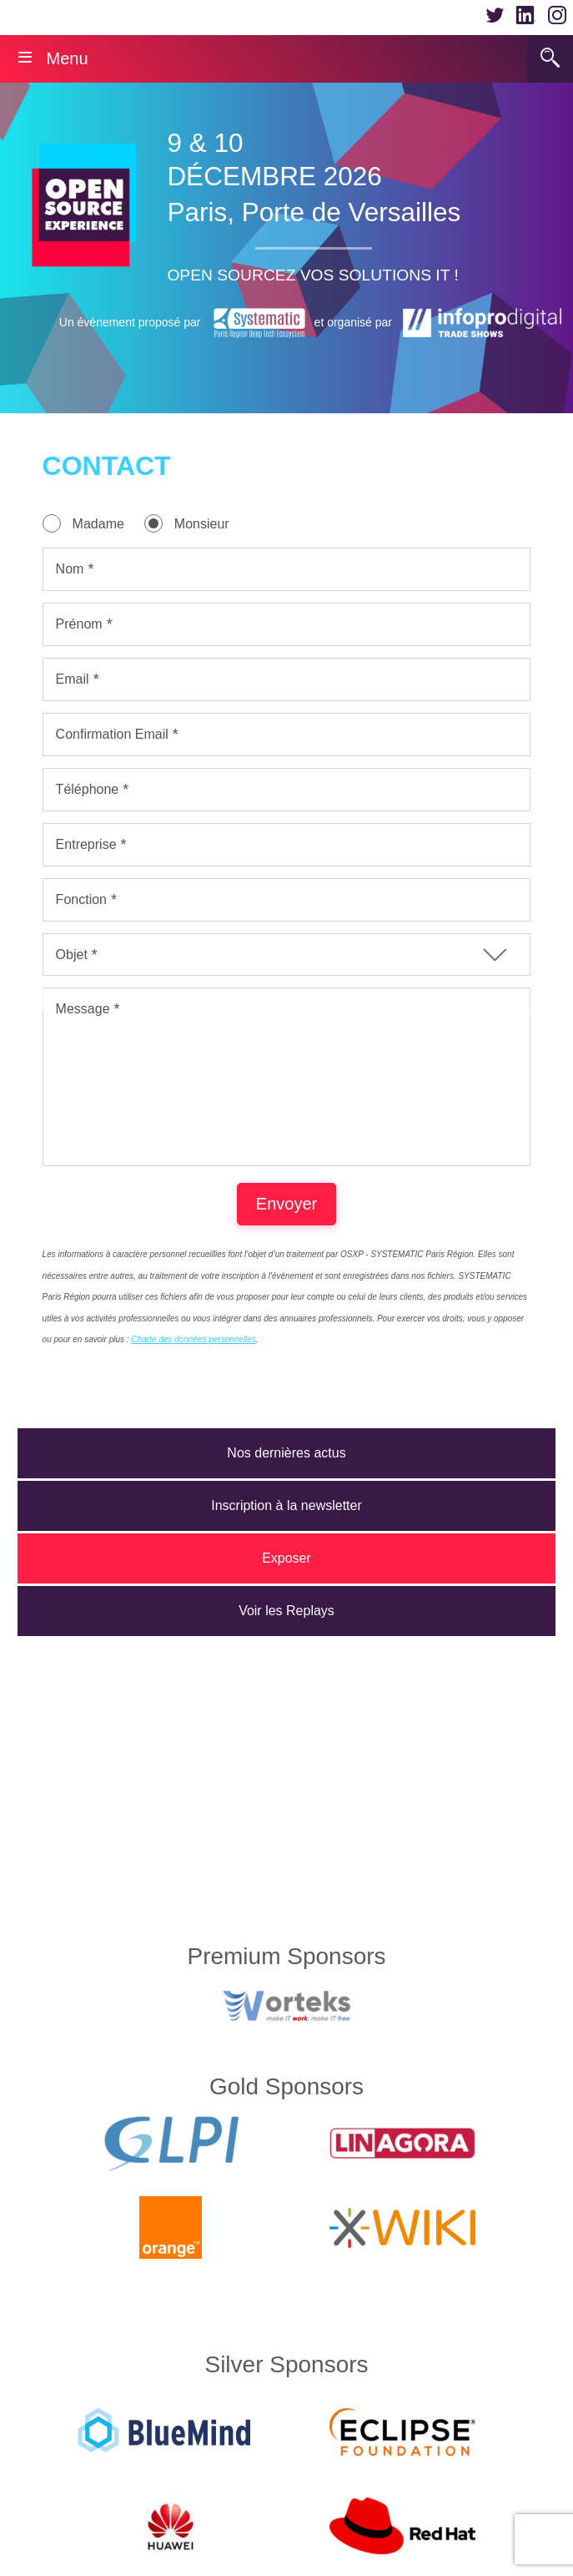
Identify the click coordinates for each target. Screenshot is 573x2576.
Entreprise (86, 844)
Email (72, 679)
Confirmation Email (112, 734)
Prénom (79, 624)
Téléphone (87, 789)
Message (83, 1009)
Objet (72, 954)
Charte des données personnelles (193, 1372)
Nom (70, 569)
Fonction (81, 899)
